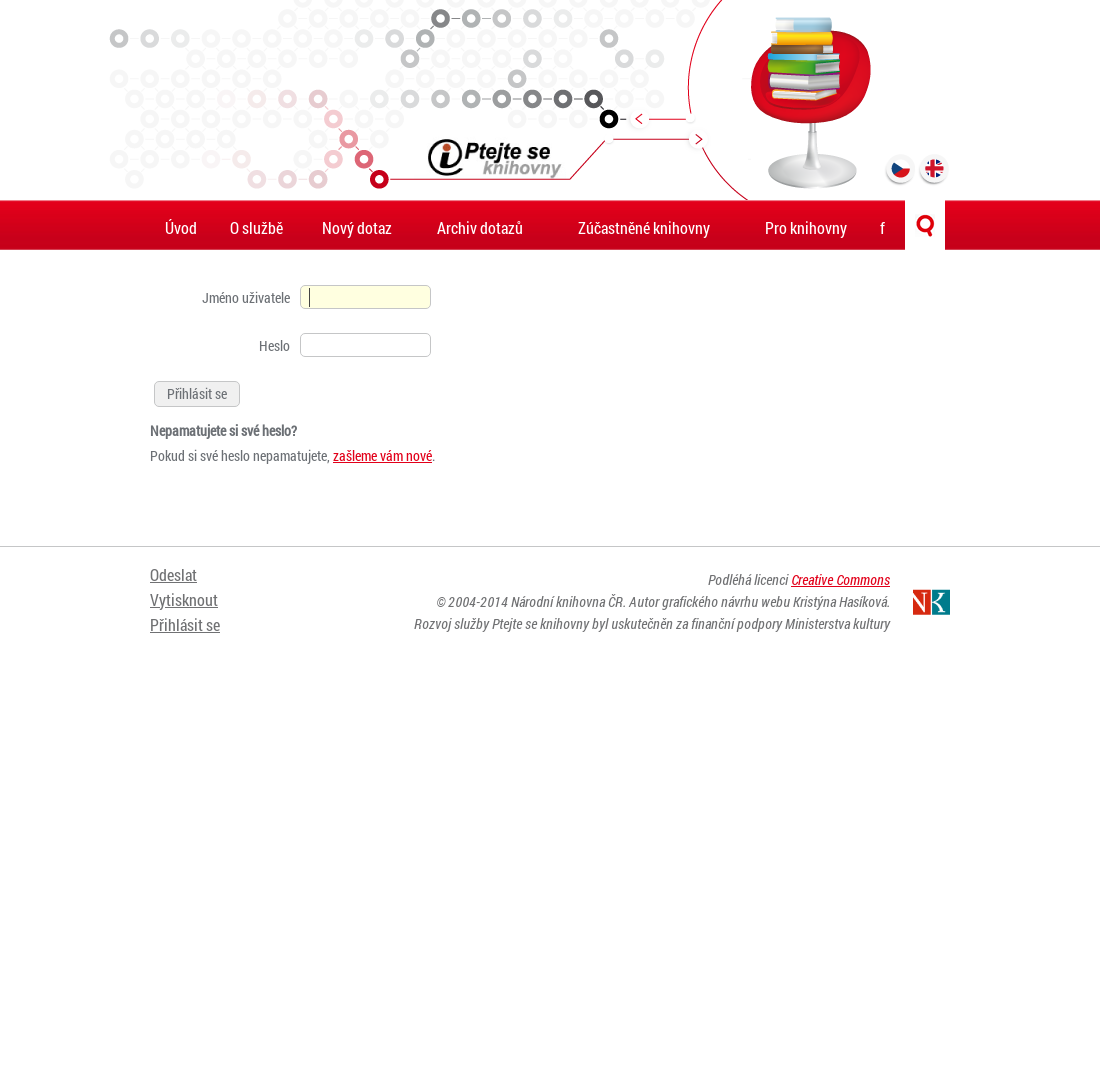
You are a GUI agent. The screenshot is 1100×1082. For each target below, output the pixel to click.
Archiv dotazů (480, 227)
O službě (256, 227)
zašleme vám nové (382, 455)
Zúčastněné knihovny (644, 227)
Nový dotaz (357, 227)
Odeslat (173, 574)
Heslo (274, 345)
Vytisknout (184, 599)
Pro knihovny (806, 227)
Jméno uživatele (246, 297)
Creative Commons (840, 579)
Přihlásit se (185, 624)
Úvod (181, 227)
